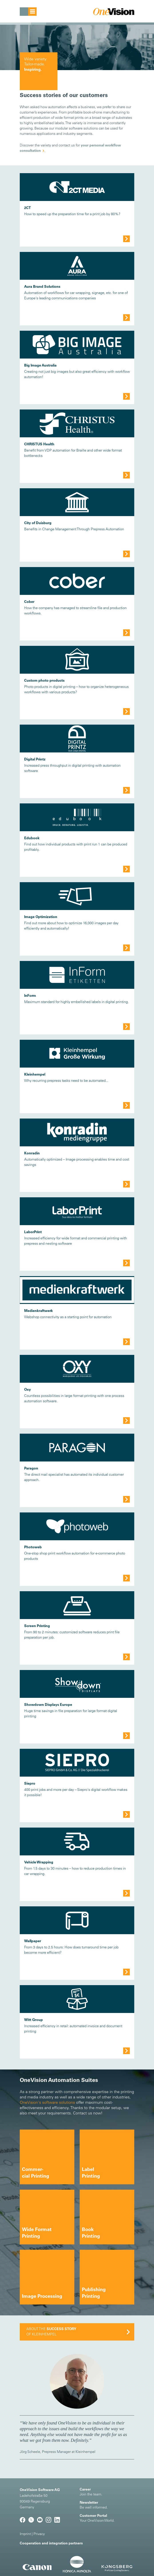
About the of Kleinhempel (51, 2331)
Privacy (39, 2534)
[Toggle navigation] (28, 11)
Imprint (25, 2534)
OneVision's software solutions (47, 2103)
